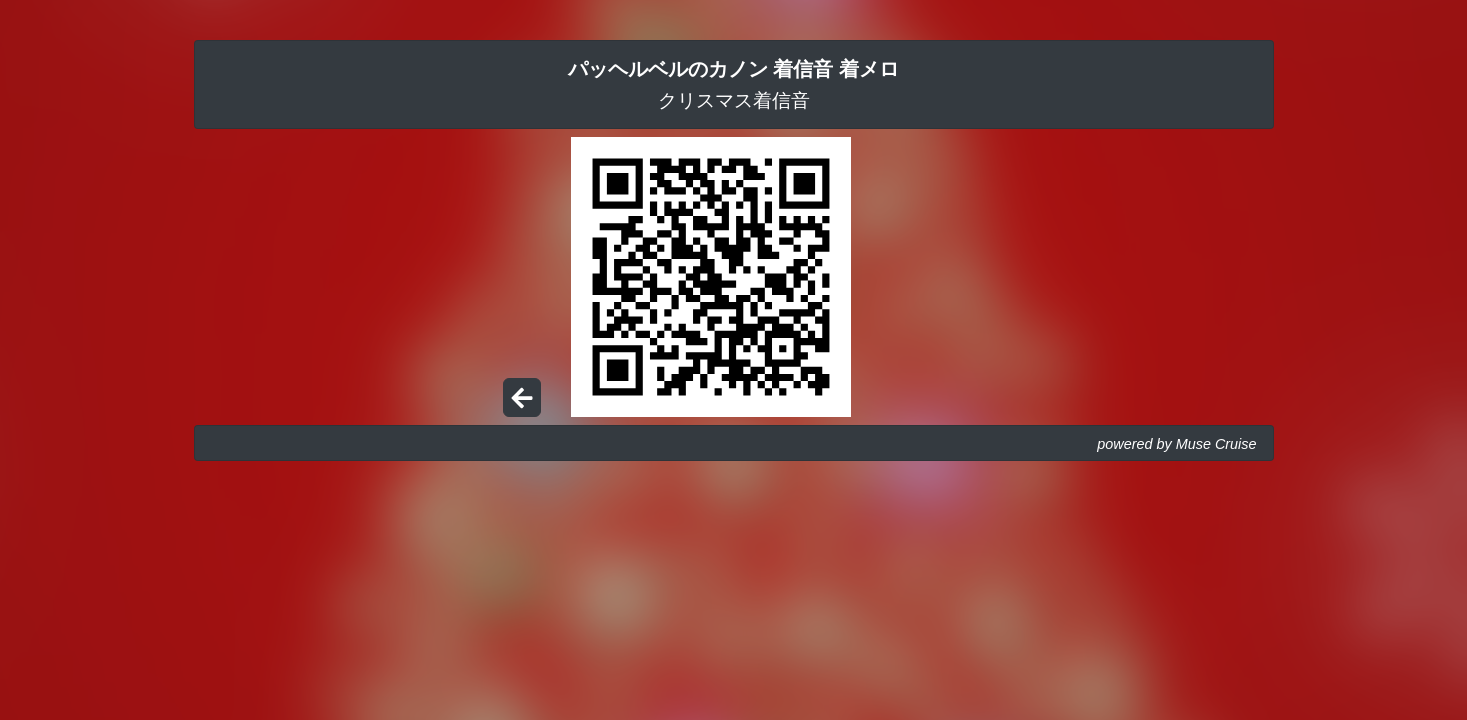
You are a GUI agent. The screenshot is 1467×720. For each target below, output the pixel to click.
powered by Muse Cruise (1176, 444)
